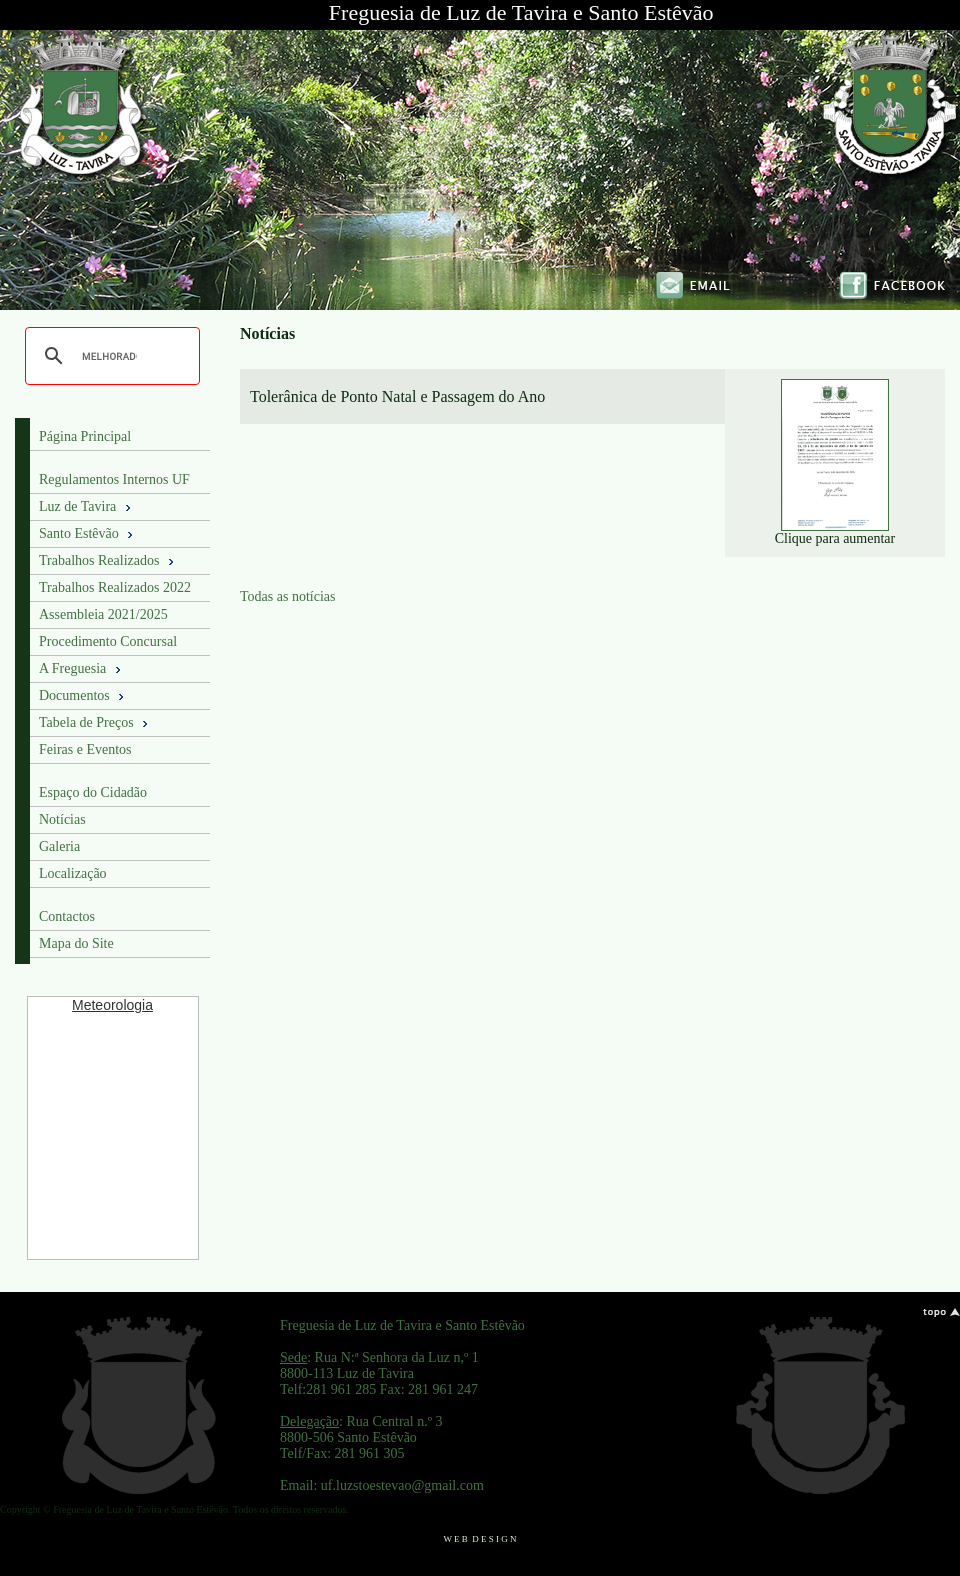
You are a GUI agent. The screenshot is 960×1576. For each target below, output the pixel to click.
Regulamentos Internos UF (114, 479)
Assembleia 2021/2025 (103, 614)
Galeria (59, 846)
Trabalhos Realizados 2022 (115, 587)
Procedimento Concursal (108, 641)
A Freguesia (81, 669)
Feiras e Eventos (85, 749)
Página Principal (85, 436)
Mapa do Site (76, 943)
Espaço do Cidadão (93, 792)
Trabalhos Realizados (108, 561)
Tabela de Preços (95, 723)
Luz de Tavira (86, 507)
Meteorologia (112, 1005)
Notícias (62, 819)
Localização (73, 873)
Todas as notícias (287, 596)
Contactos (67, 916)
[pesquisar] (109, 356)
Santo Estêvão (87, 534)
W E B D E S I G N (479, 1539)
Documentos (83, 696)
